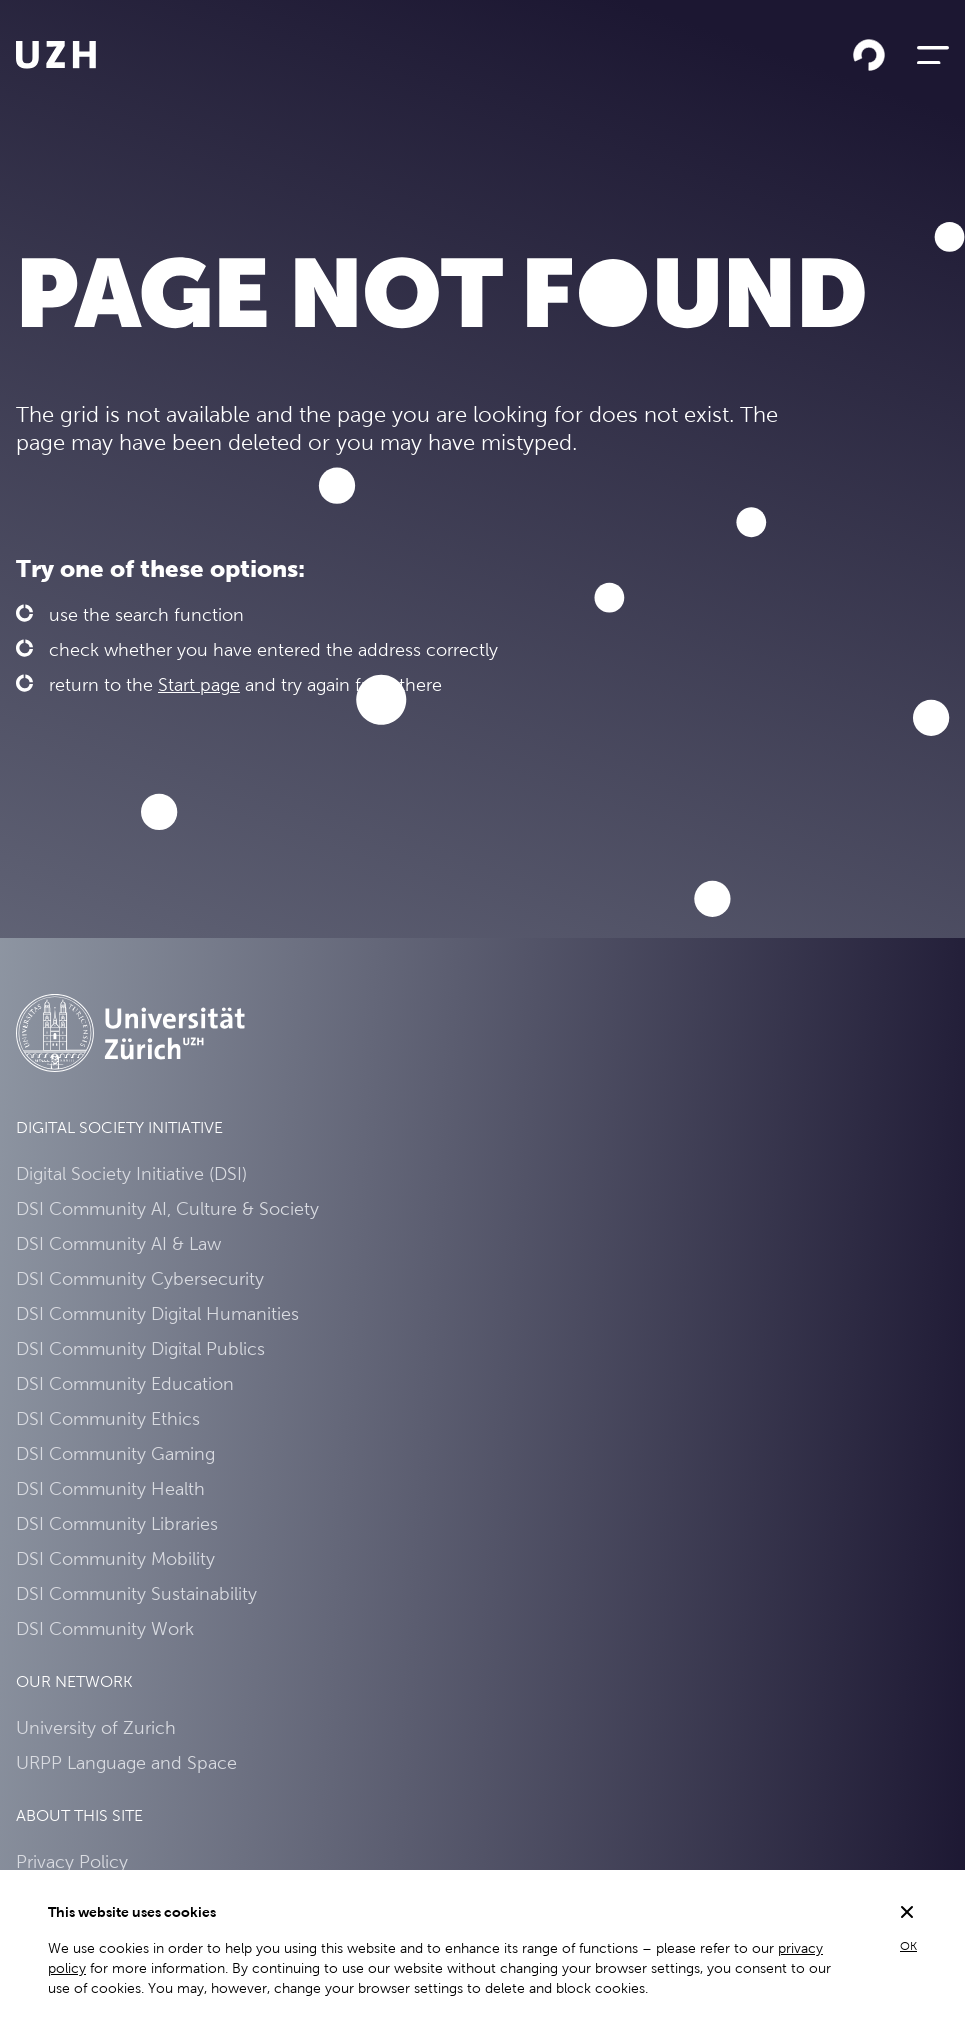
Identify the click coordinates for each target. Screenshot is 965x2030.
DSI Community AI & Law (118, 1243)
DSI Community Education (125, 1383)
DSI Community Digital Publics (140, 1348)
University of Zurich (96, 1727)
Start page (199, 684)
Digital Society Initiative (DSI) (131, 1173)
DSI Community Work (105, 1628)
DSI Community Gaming (115, 1453)
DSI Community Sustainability (136, 1593)
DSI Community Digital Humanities (157, 1313)
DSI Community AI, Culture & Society (167, 1208)
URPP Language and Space (126, 1762)
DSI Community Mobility (115, 1558)
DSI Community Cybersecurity (140, 1278)
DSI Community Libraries (117, 1523)
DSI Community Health (110, 1488)
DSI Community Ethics (108, 1418)
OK (908, 1946)
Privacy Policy (72, 1861)
